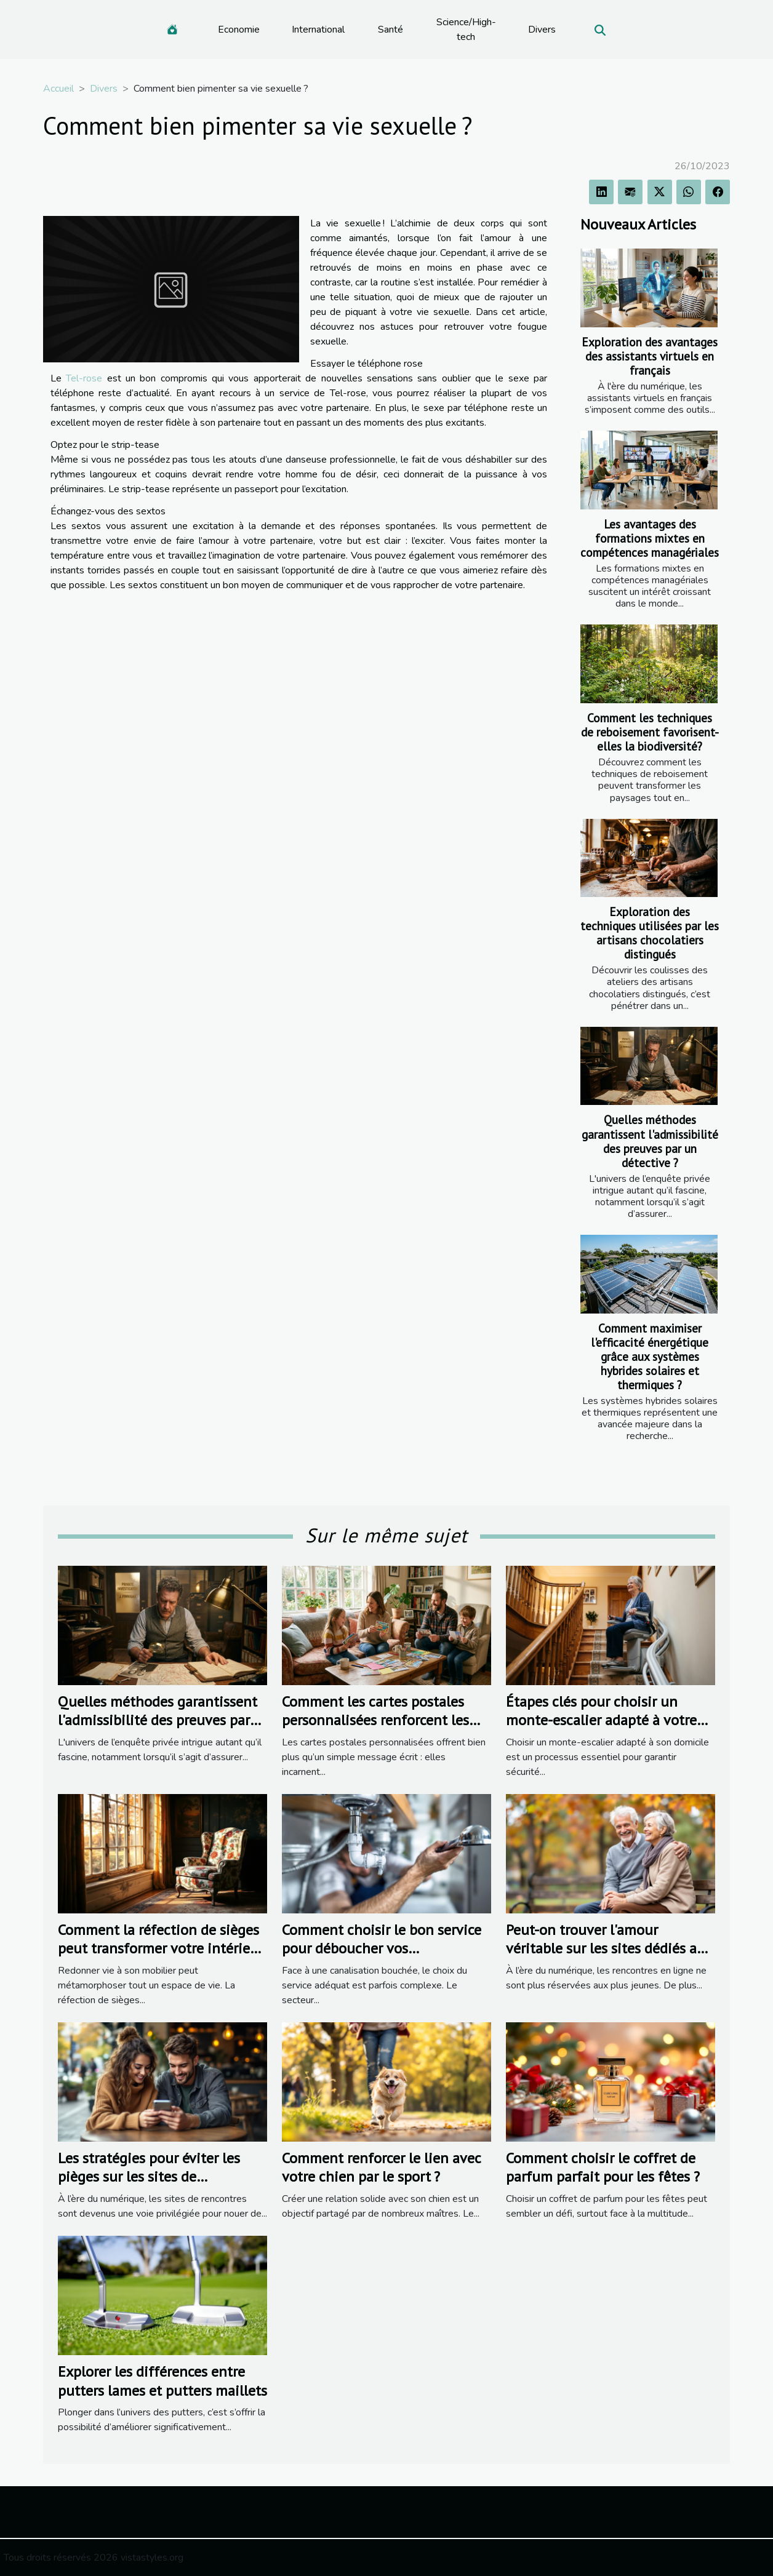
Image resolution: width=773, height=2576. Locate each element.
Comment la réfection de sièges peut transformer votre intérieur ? (160, 1948)
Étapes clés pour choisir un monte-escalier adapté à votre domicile (601, 1720)
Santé (390, 29)
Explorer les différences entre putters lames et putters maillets (162, 2380)
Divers (542, 29)
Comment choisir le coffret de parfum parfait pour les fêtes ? (603, 2167)
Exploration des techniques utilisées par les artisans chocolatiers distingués (649, 933)
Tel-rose (84, 378)
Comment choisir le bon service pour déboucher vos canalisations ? (381, 1948)
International (318, 29)
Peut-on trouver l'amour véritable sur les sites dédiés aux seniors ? (609, 1948)
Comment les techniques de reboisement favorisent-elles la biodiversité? (650, 732)
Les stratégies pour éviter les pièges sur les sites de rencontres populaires (149, 2176)
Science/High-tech (466, 29)
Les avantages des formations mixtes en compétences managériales (649, 538)
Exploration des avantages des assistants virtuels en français (650, 356)
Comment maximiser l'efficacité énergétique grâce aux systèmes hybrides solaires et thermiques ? (649, 1356)
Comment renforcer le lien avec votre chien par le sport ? (381, 2167)
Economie (239, 29)
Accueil (58, 88)
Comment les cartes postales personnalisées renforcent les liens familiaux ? (375, 1720)
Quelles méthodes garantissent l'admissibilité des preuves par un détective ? (650, 1141)
